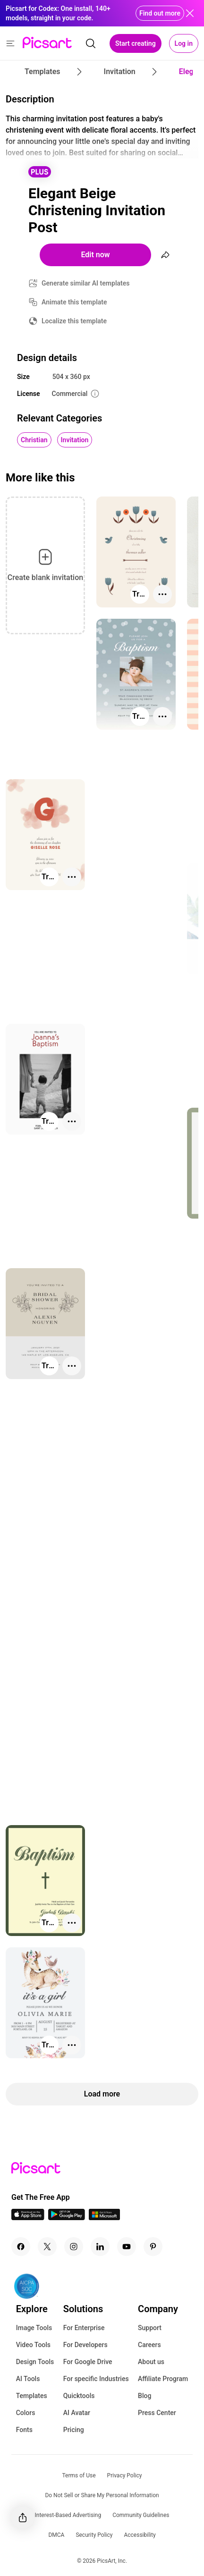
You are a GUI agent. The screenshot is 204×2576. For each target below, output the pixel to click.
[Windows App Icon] (104, 2217)
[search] (90, 43)
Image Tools (34, 2328)
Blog (144, 2395)
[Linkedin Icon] (100, 2246)
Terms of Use (79, 2475)
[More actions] (162, 594)
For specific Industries (96, 2378)
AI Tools (28, 2378)
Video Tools (33, 2345)
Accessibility (139, 2535)
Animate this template (74, 302)
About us (151, 2362)
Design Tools (35, 2362)
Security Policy (94, 2535)
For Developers (85, 2345)
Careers (149, 2345)
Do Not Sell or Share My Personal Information (102, 2495)
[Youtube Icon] (126, 2246)
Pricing (73, 2429)
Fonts (24, 2429)
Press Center (157, 2412)
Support (150, 2328)
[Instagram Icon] (73, 2246)
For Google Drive (87, 2362)
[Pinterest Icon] (153, 2246)
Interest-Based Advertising (68, 2515)
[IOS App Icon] (27, 2217)
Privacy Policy (124, 2475)
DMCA (56, 2535)
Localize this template (74, 321)
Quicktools (79, 2395)
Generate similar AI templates (86, 283)
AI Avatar (76, 2412)
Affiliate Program (163, 2378)
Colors (25, 2412)
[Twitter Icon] (47, 2246)
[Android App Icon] (66, 2217)
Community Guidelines (140, 2515)
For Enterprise (84, 2328)
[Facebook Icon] (20, 2246)
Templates (31, 2395)
